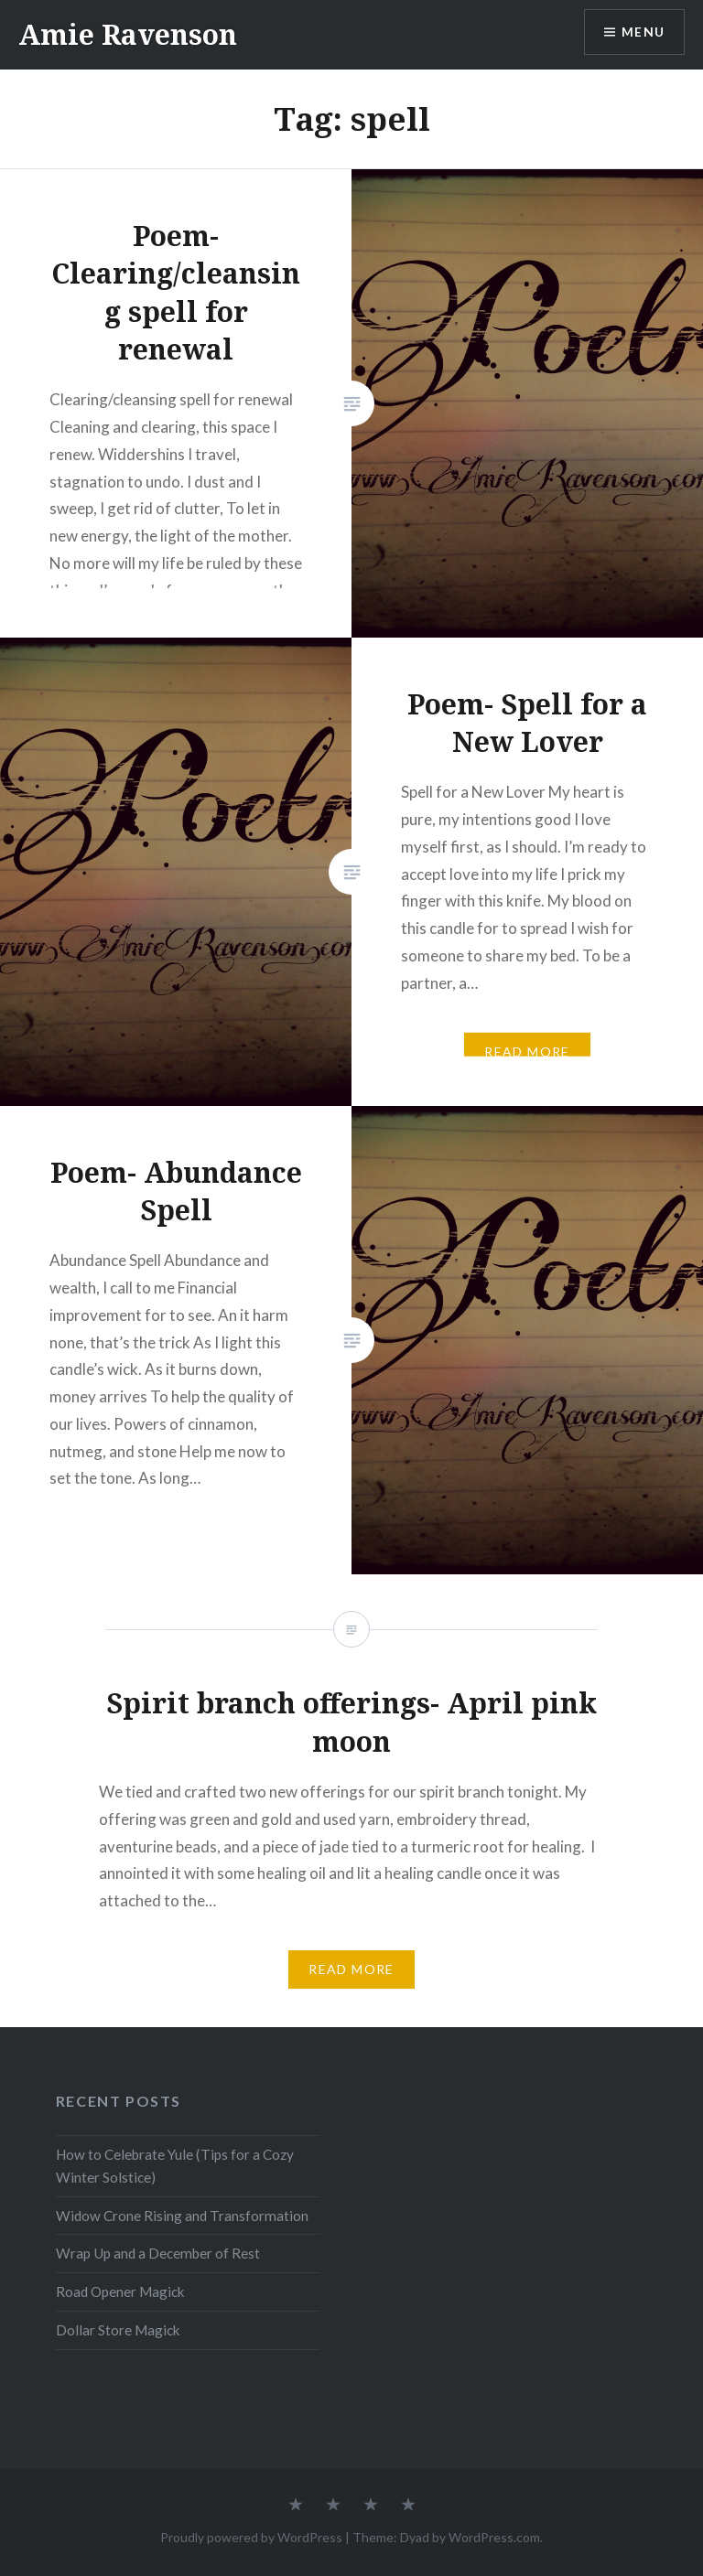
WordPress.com (494, 2537)
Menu (643, 32)
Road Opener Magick (120, 2291)
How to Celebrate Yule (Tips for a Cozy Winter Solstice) (175, 2165)
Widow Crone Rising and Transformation (182, 2215)
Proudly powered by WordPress (251, 2537)
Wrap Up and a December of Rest (158, 2253)
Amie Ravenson (127, 34)
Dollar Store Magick (118, 2330)
